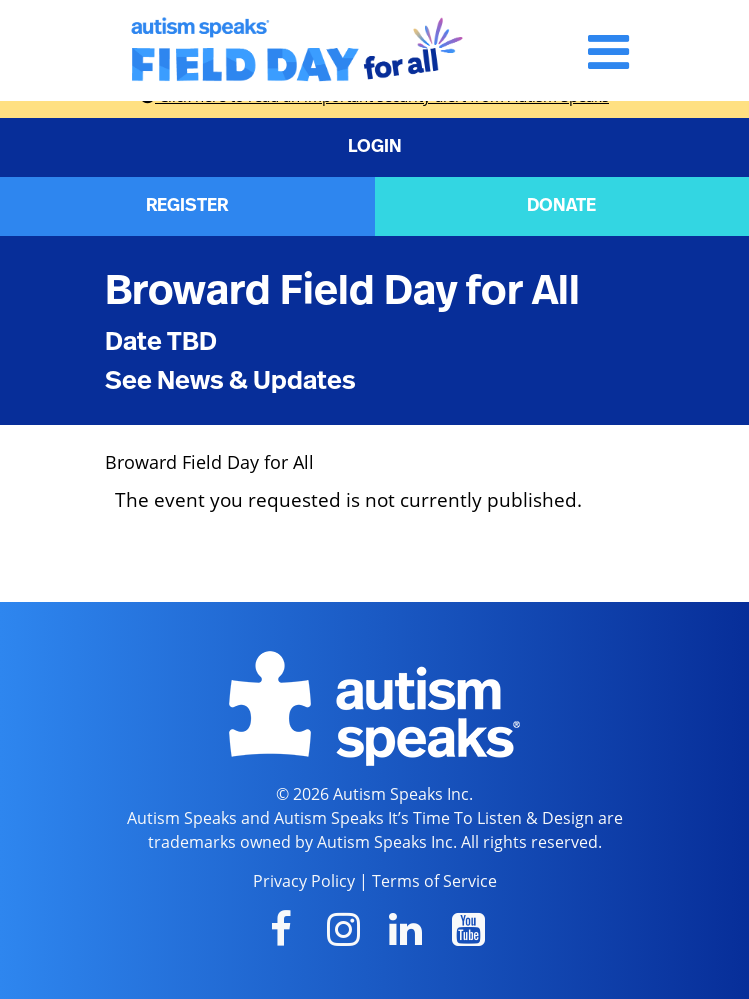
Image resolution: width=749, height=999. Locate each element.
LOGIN (375, 147)
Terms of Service (434, 881)
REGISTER (187, 206)
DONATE (561, 206)
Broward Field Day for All (342, 291)
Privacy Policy (304, 881)
